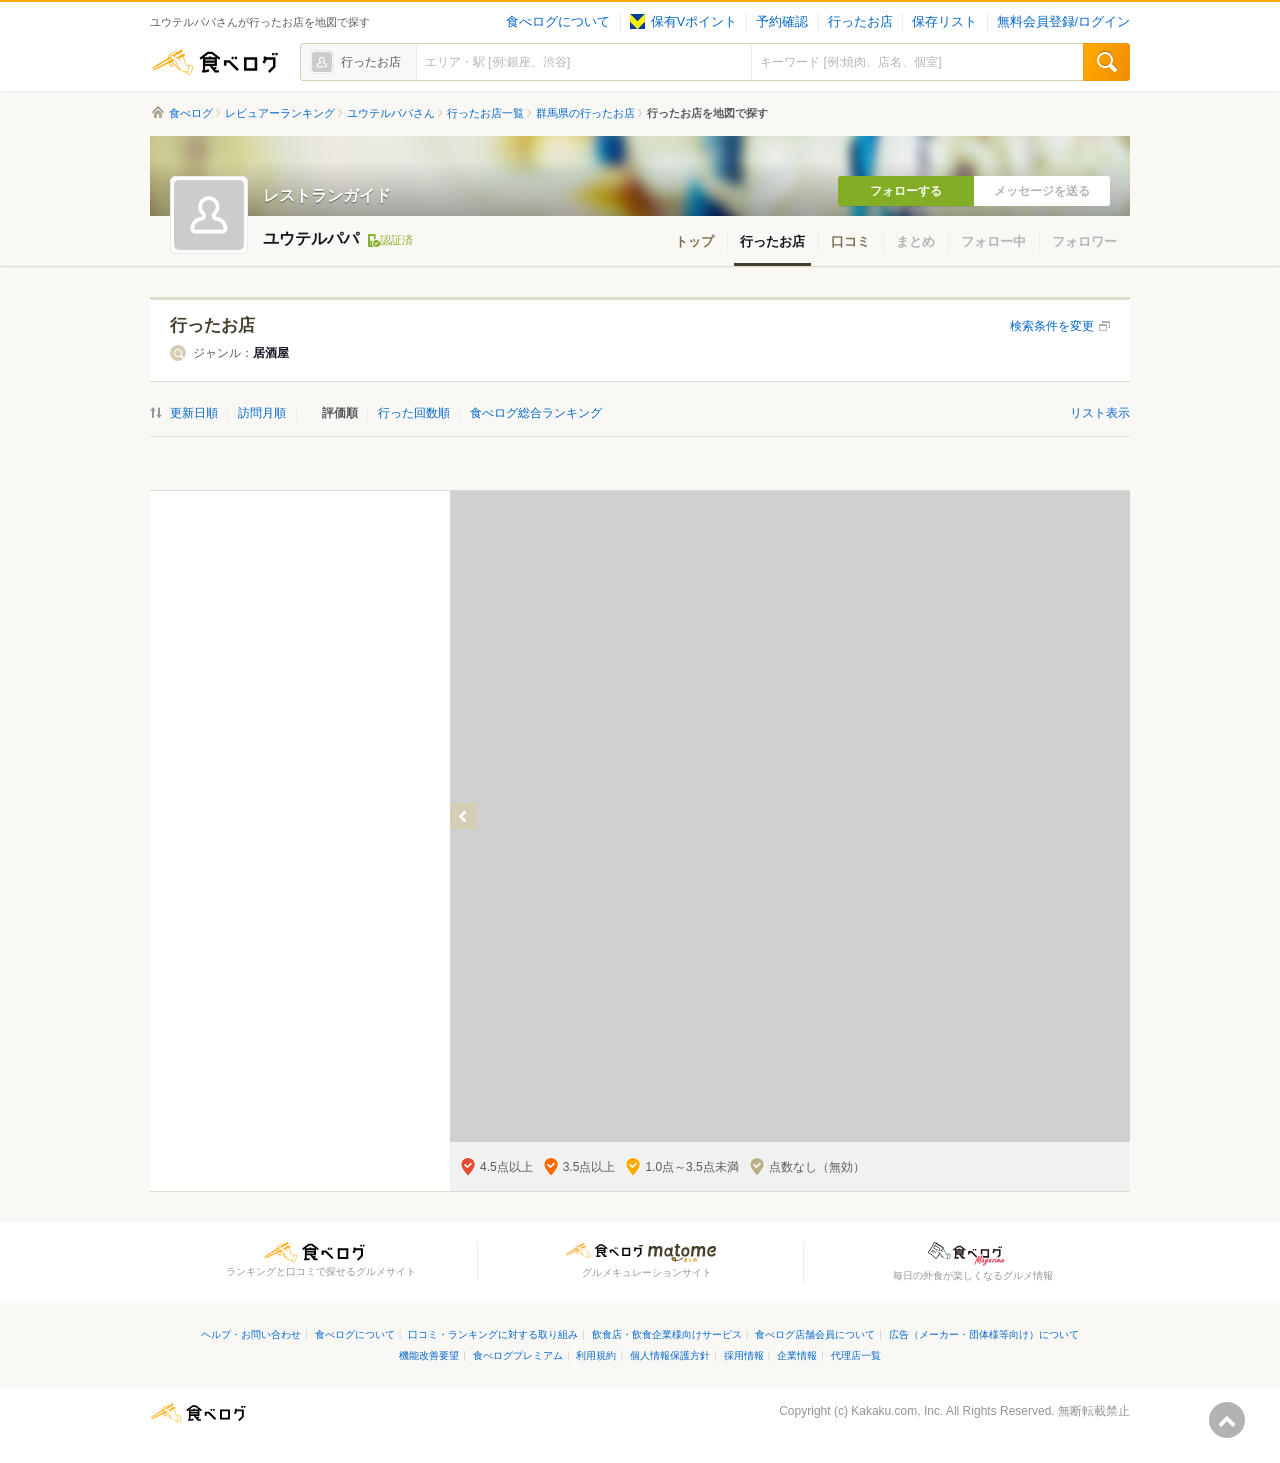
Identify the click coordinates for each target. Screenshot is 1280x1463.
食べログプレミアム (518, 1355)
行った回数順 (414, 413)
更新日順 (194, 413)
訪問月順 (262, 413)
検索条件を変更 (1052, 326)
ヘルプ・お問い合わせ (251, 1334)
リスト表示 (1100, 413)
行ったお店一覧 (485, 113)
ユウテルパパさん (391, 113)
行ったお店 (860, 22)
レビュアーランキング (280, 113)
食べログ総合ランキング (536, 413)
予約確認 (782, 22)
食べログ (215, 62)
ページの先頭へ (1227, 1420)
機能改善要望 (429, 1355)
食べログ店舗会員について (815, 1334)
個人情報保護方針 (670, 1355)
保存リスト (944, 22)
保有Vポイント (683, 22)
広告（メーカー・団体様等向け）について (984, 1334)
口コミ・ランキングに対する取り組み (493, 1334)
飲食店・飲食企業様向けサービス (667, 1334)
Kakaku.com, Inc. (897, 1411)
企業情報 (797, 1355)
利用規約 (596, 1355)
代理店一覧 (856, 1355)
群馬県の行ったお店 (585, 113)
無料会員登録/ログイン (1063, 22)
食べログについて (558, 22)
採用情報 (744, 1355)
